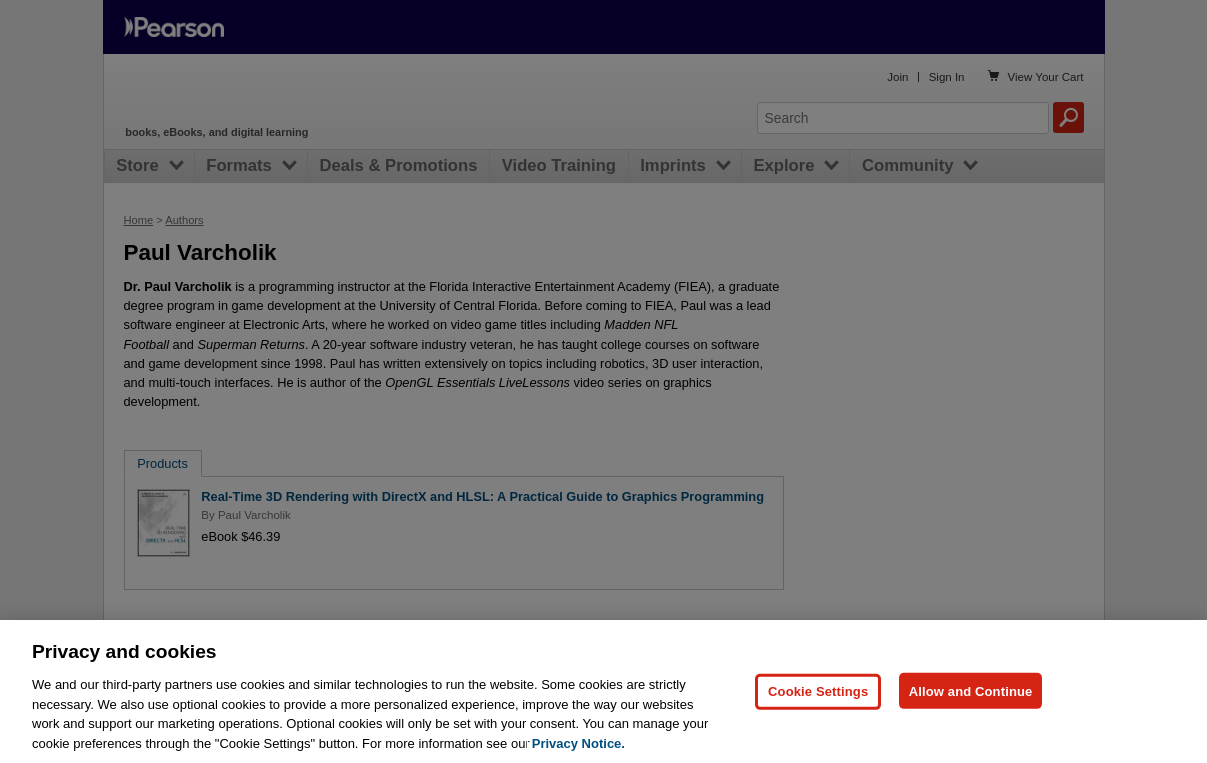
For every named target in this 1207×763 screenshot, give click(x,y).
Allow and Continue (971, 733)
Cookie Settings (818, 733)
